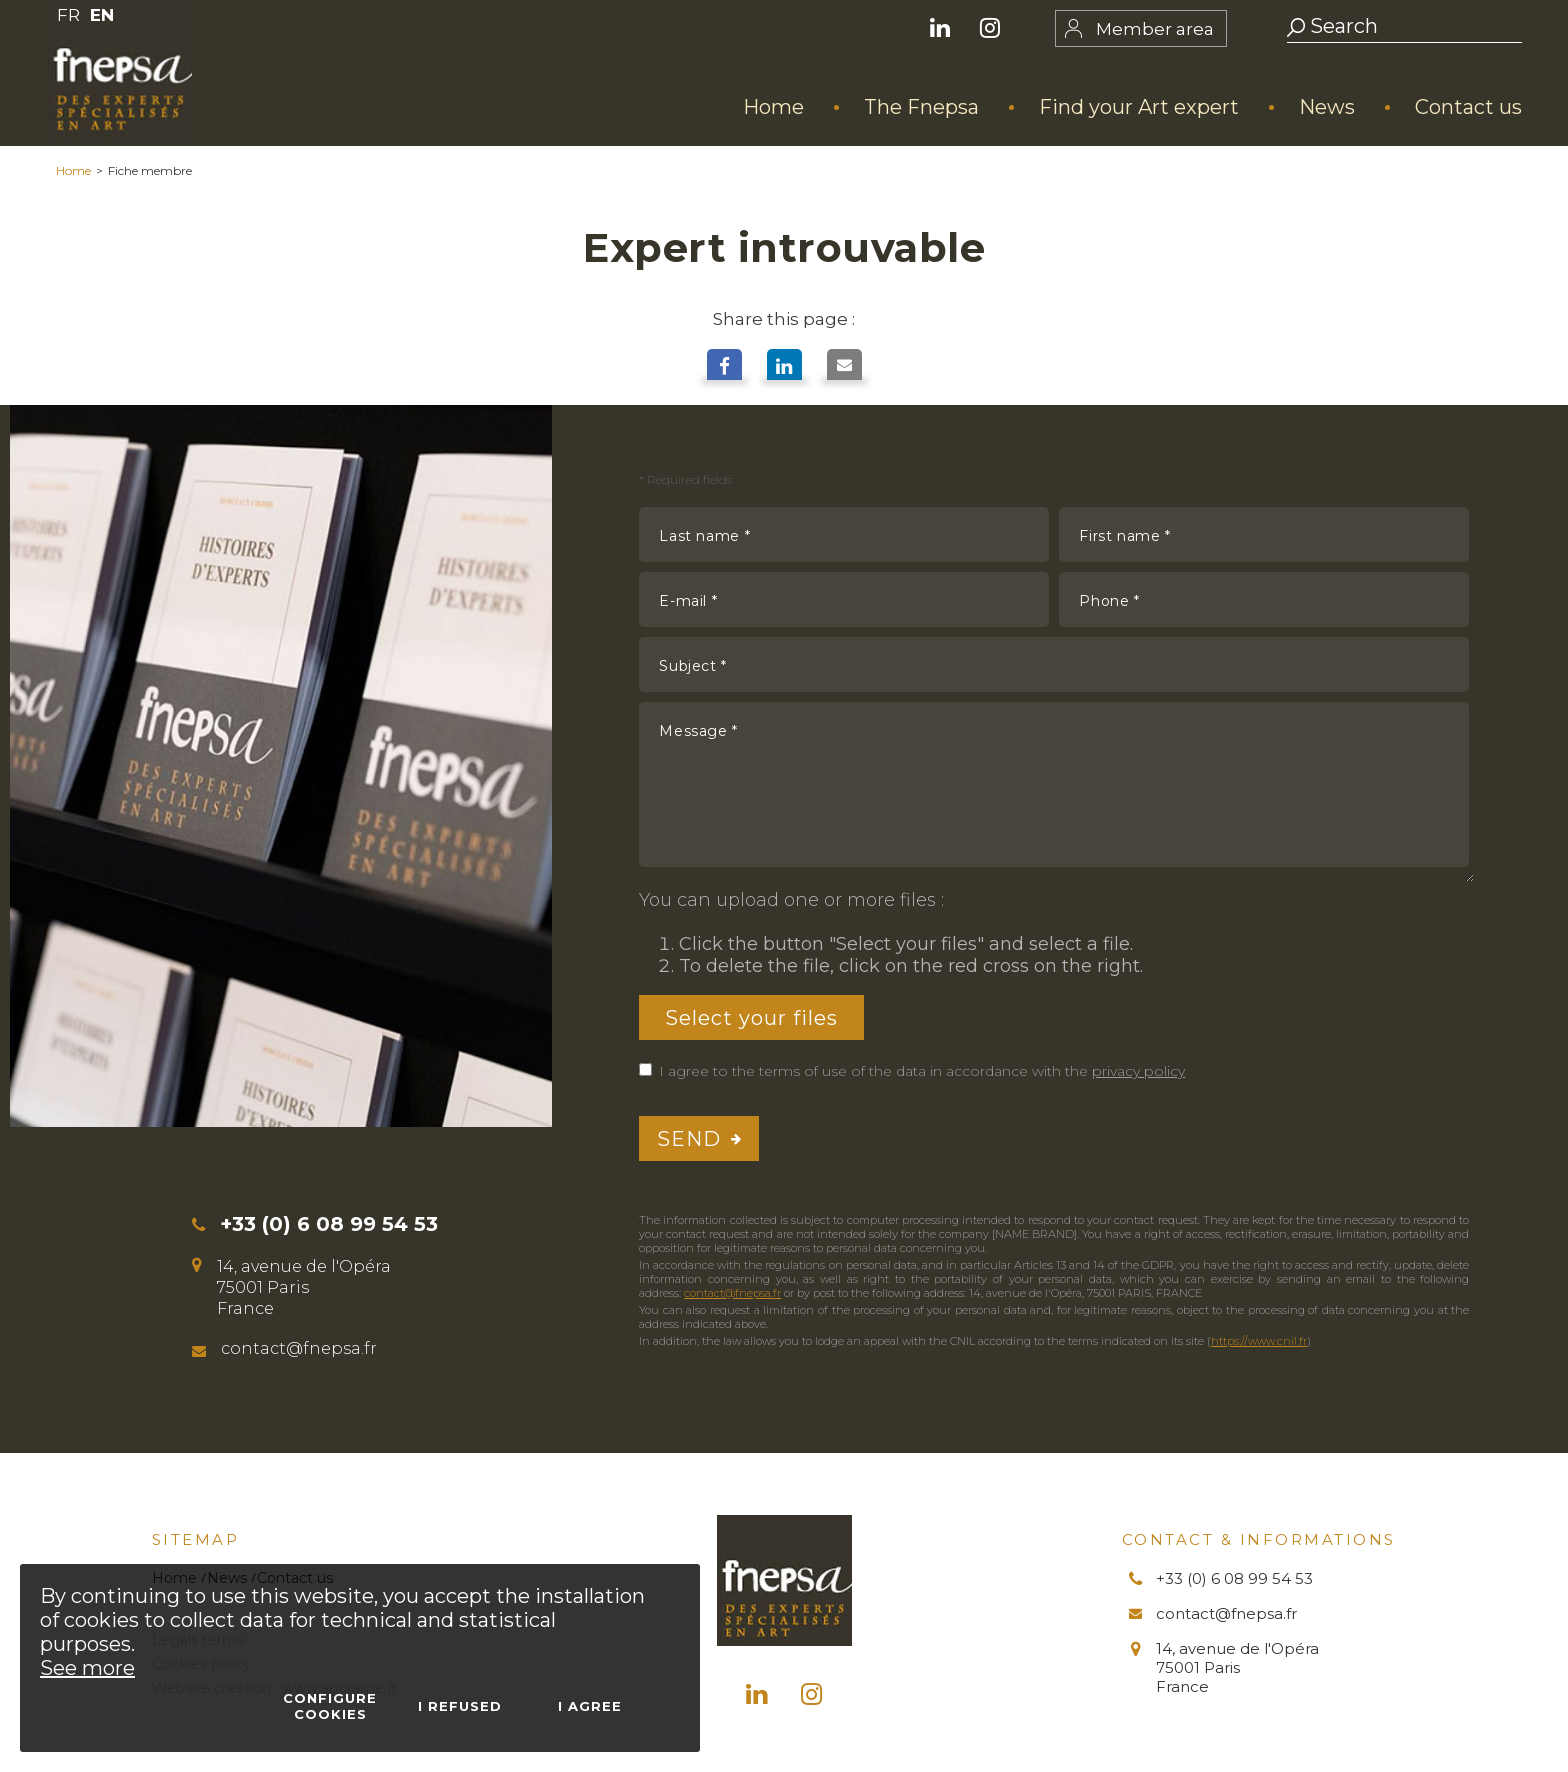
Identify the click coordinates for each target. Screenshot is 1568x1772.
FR (68, 15)
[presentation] (1317, 1139)
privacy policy (1138, 1071)
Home (73, 170)
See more (87, 1668)
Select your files (751, 1017)
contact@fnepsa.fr (732, 1293)
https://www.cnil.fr (1259, 1341)
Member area (1155, 29)
